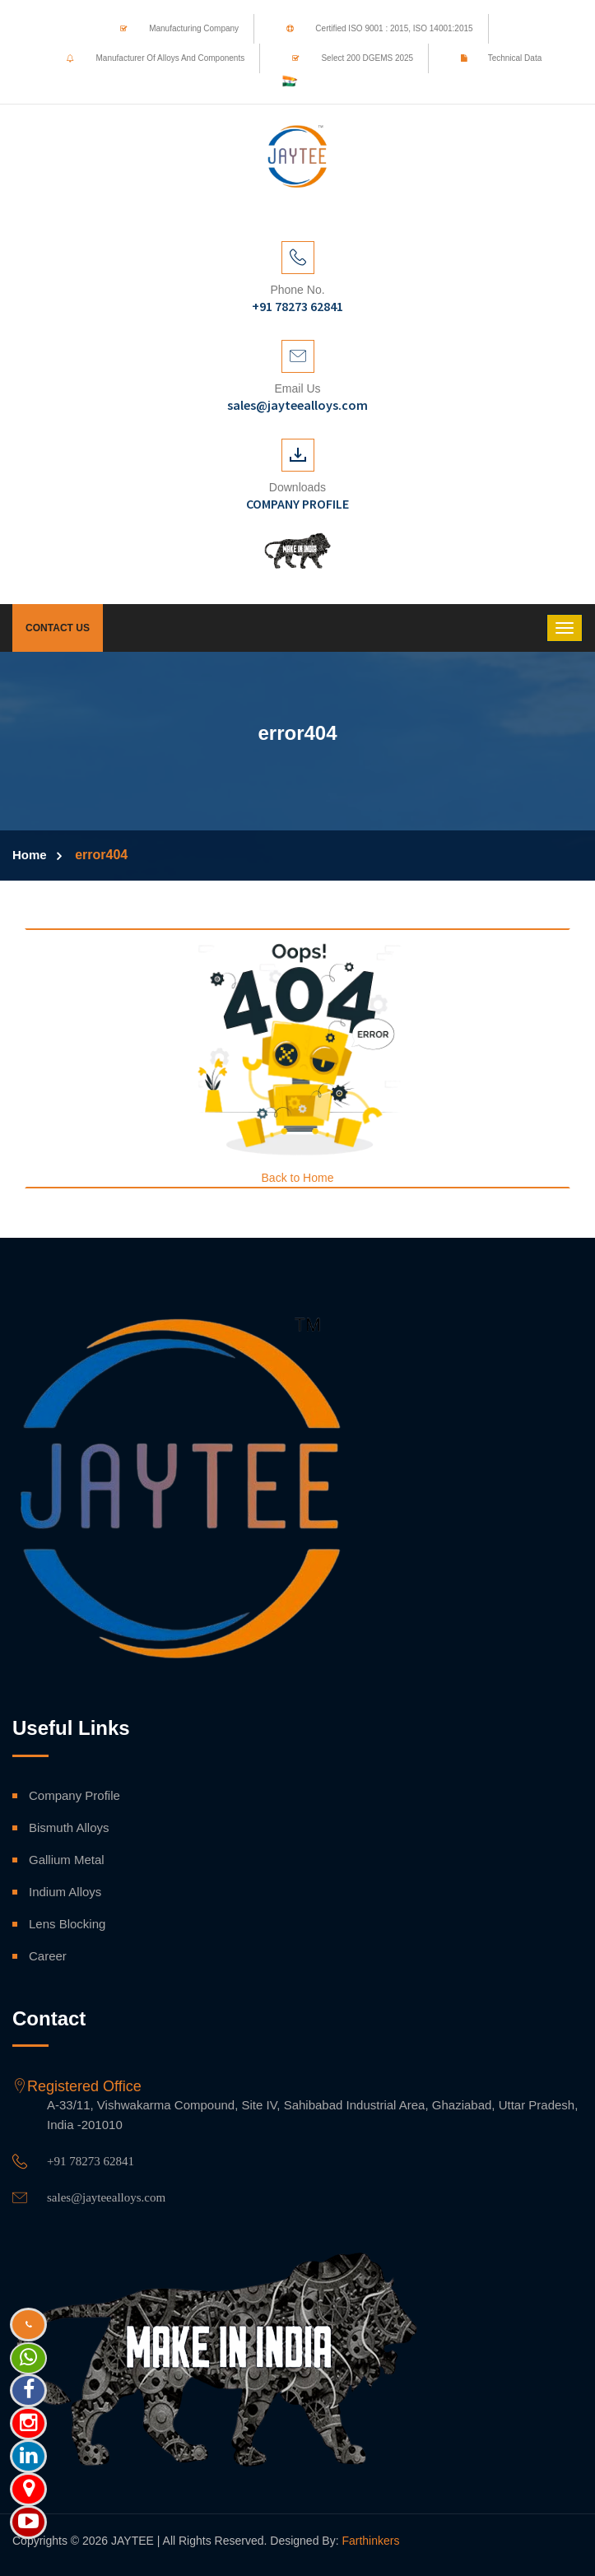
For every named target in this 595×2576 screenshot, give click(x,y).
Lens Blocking (67, 1924)
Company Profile (74, 1795)
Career (48, 1956)
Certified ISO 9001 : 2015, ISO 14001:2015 (374, 28)
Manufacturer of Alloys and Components (149, 58)
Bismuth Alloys (69, 1827)
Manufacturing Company (173, 28)
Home (29, 855)
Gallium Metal (67, 1860)
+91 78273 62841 (90, 2161)
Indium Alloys (65, 1892)
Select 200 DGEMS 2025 (347, 58)
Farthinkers (370, 2540)
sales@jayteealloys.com (106, 2197)
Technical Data (495, 58)
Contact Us (58, 628)
